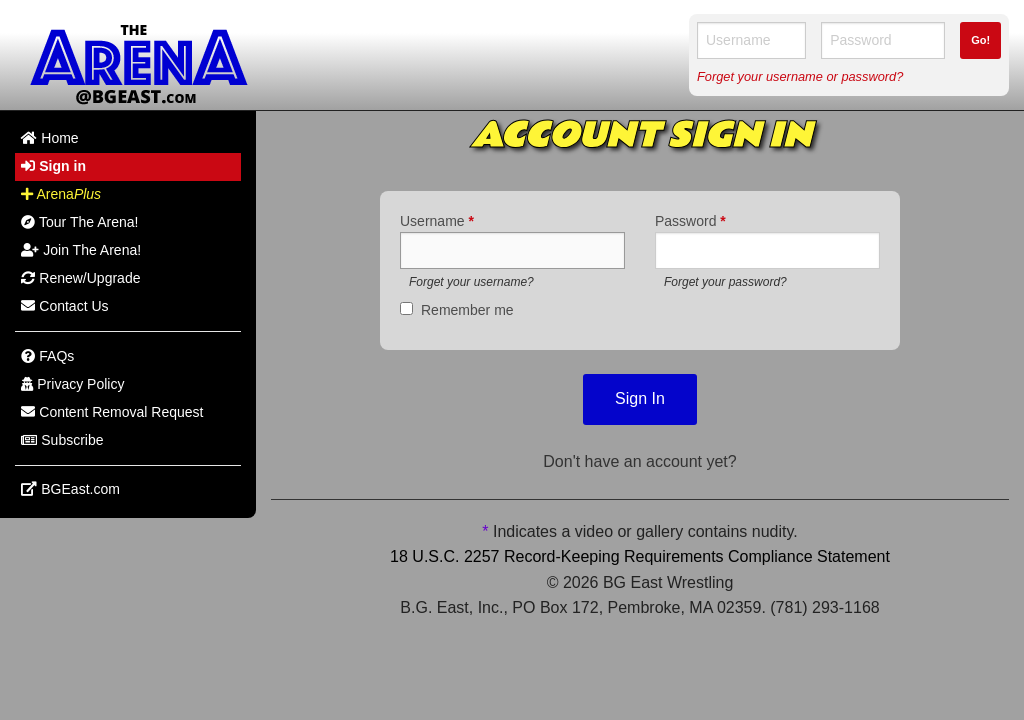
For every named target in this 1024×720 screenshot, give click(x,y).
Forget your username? (471, 282)
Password (690, 221)
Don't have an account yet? (639, 461)
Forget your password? (725, 282)
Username (437, 221)
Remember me (467, 310)
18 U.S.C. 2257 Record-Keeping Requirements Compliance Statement (640, 556)
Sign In (640, 398)
